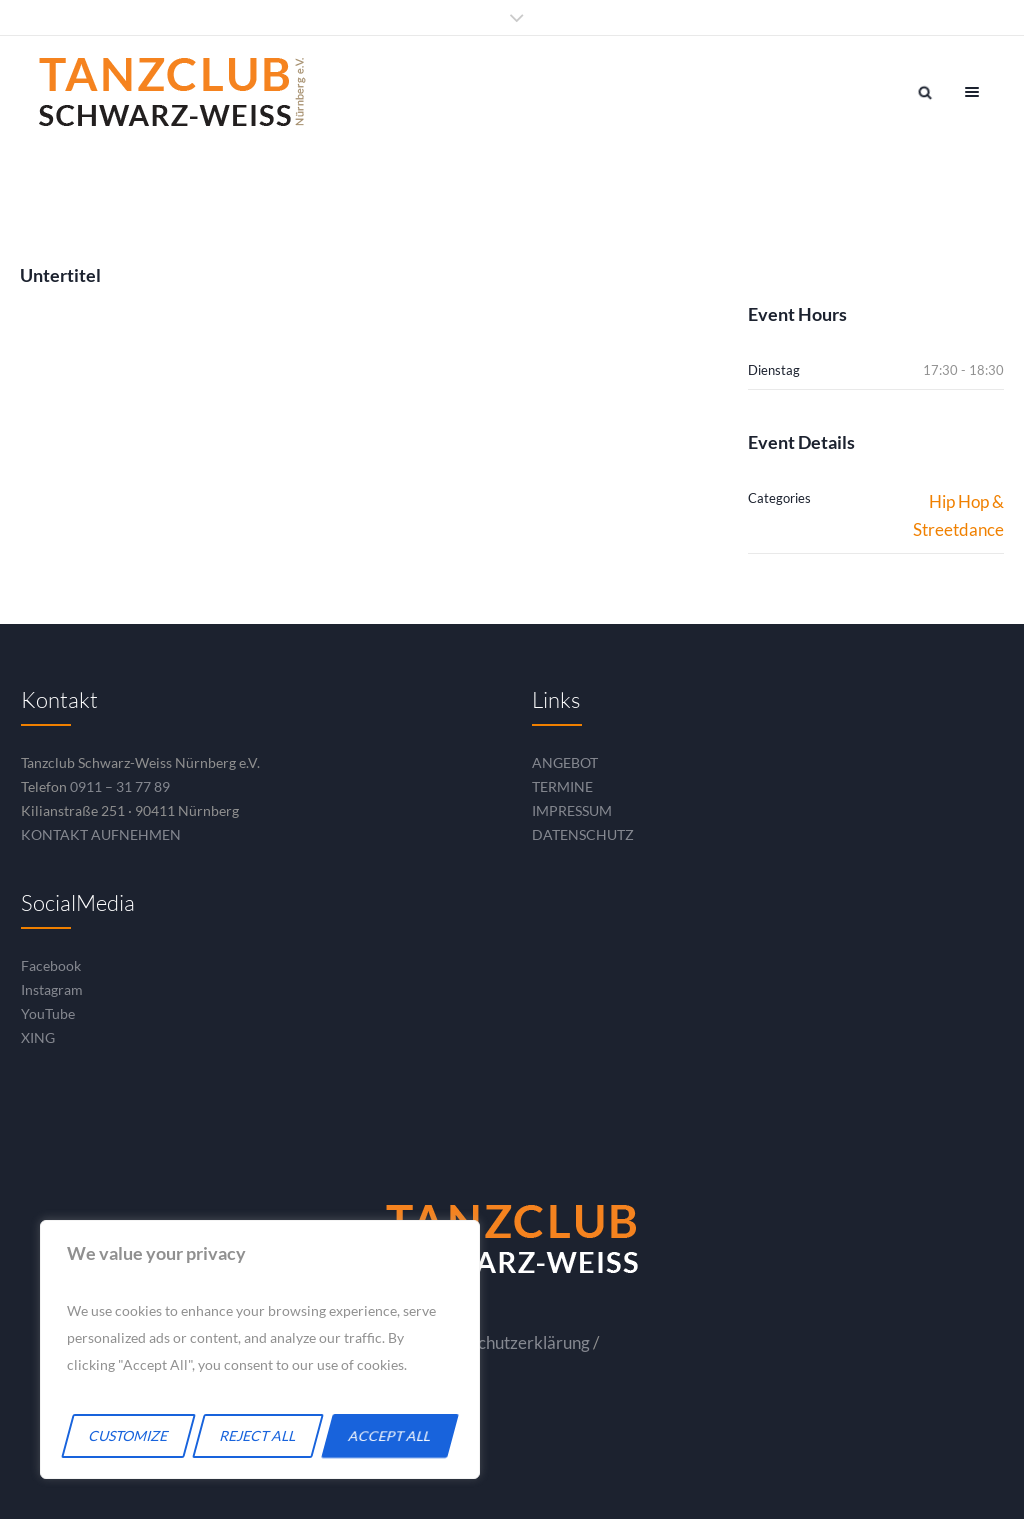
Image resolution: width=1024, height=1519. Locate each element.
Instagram (52, 989)
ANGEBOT (565, 762)
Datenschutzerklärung (507, 1342)
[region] (260, 1349)
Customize (129, 1435)
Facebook (51, 965)
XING (38, 1037)
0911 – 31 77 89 (120, 786)
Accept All (390, 1435)
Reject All (258, 1435)
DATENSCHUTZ (583, 834)
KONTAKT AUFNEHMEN (101, 834)
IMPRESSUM (572, 810)
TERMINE (562, 786)
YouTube (48, 1013)
